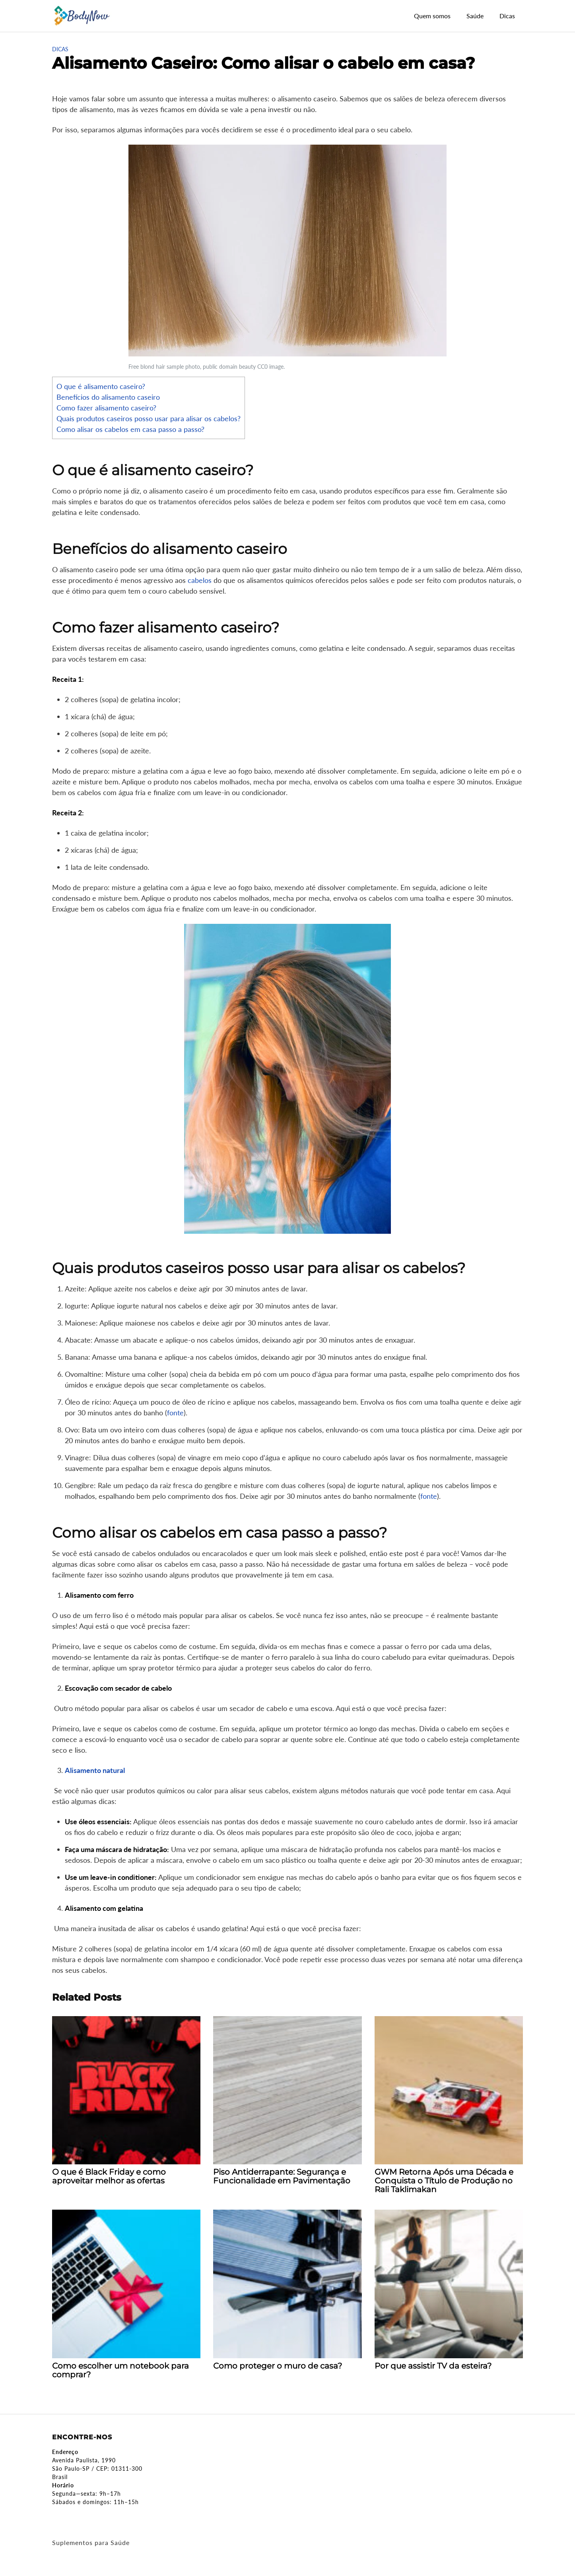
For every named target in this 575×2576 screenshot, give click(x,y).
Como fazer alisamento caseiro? (106, 407)
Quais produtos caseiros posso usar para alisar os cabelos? (148, 418)
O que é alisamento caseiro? (100, 386)
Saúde (475, 15)
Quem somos (432, 15)
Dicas (507, 15)
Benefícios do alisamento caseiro (108, 397)
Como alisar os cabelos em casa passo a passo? (130, 429)
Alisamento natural (95, 1770)
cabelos (200, 580)
